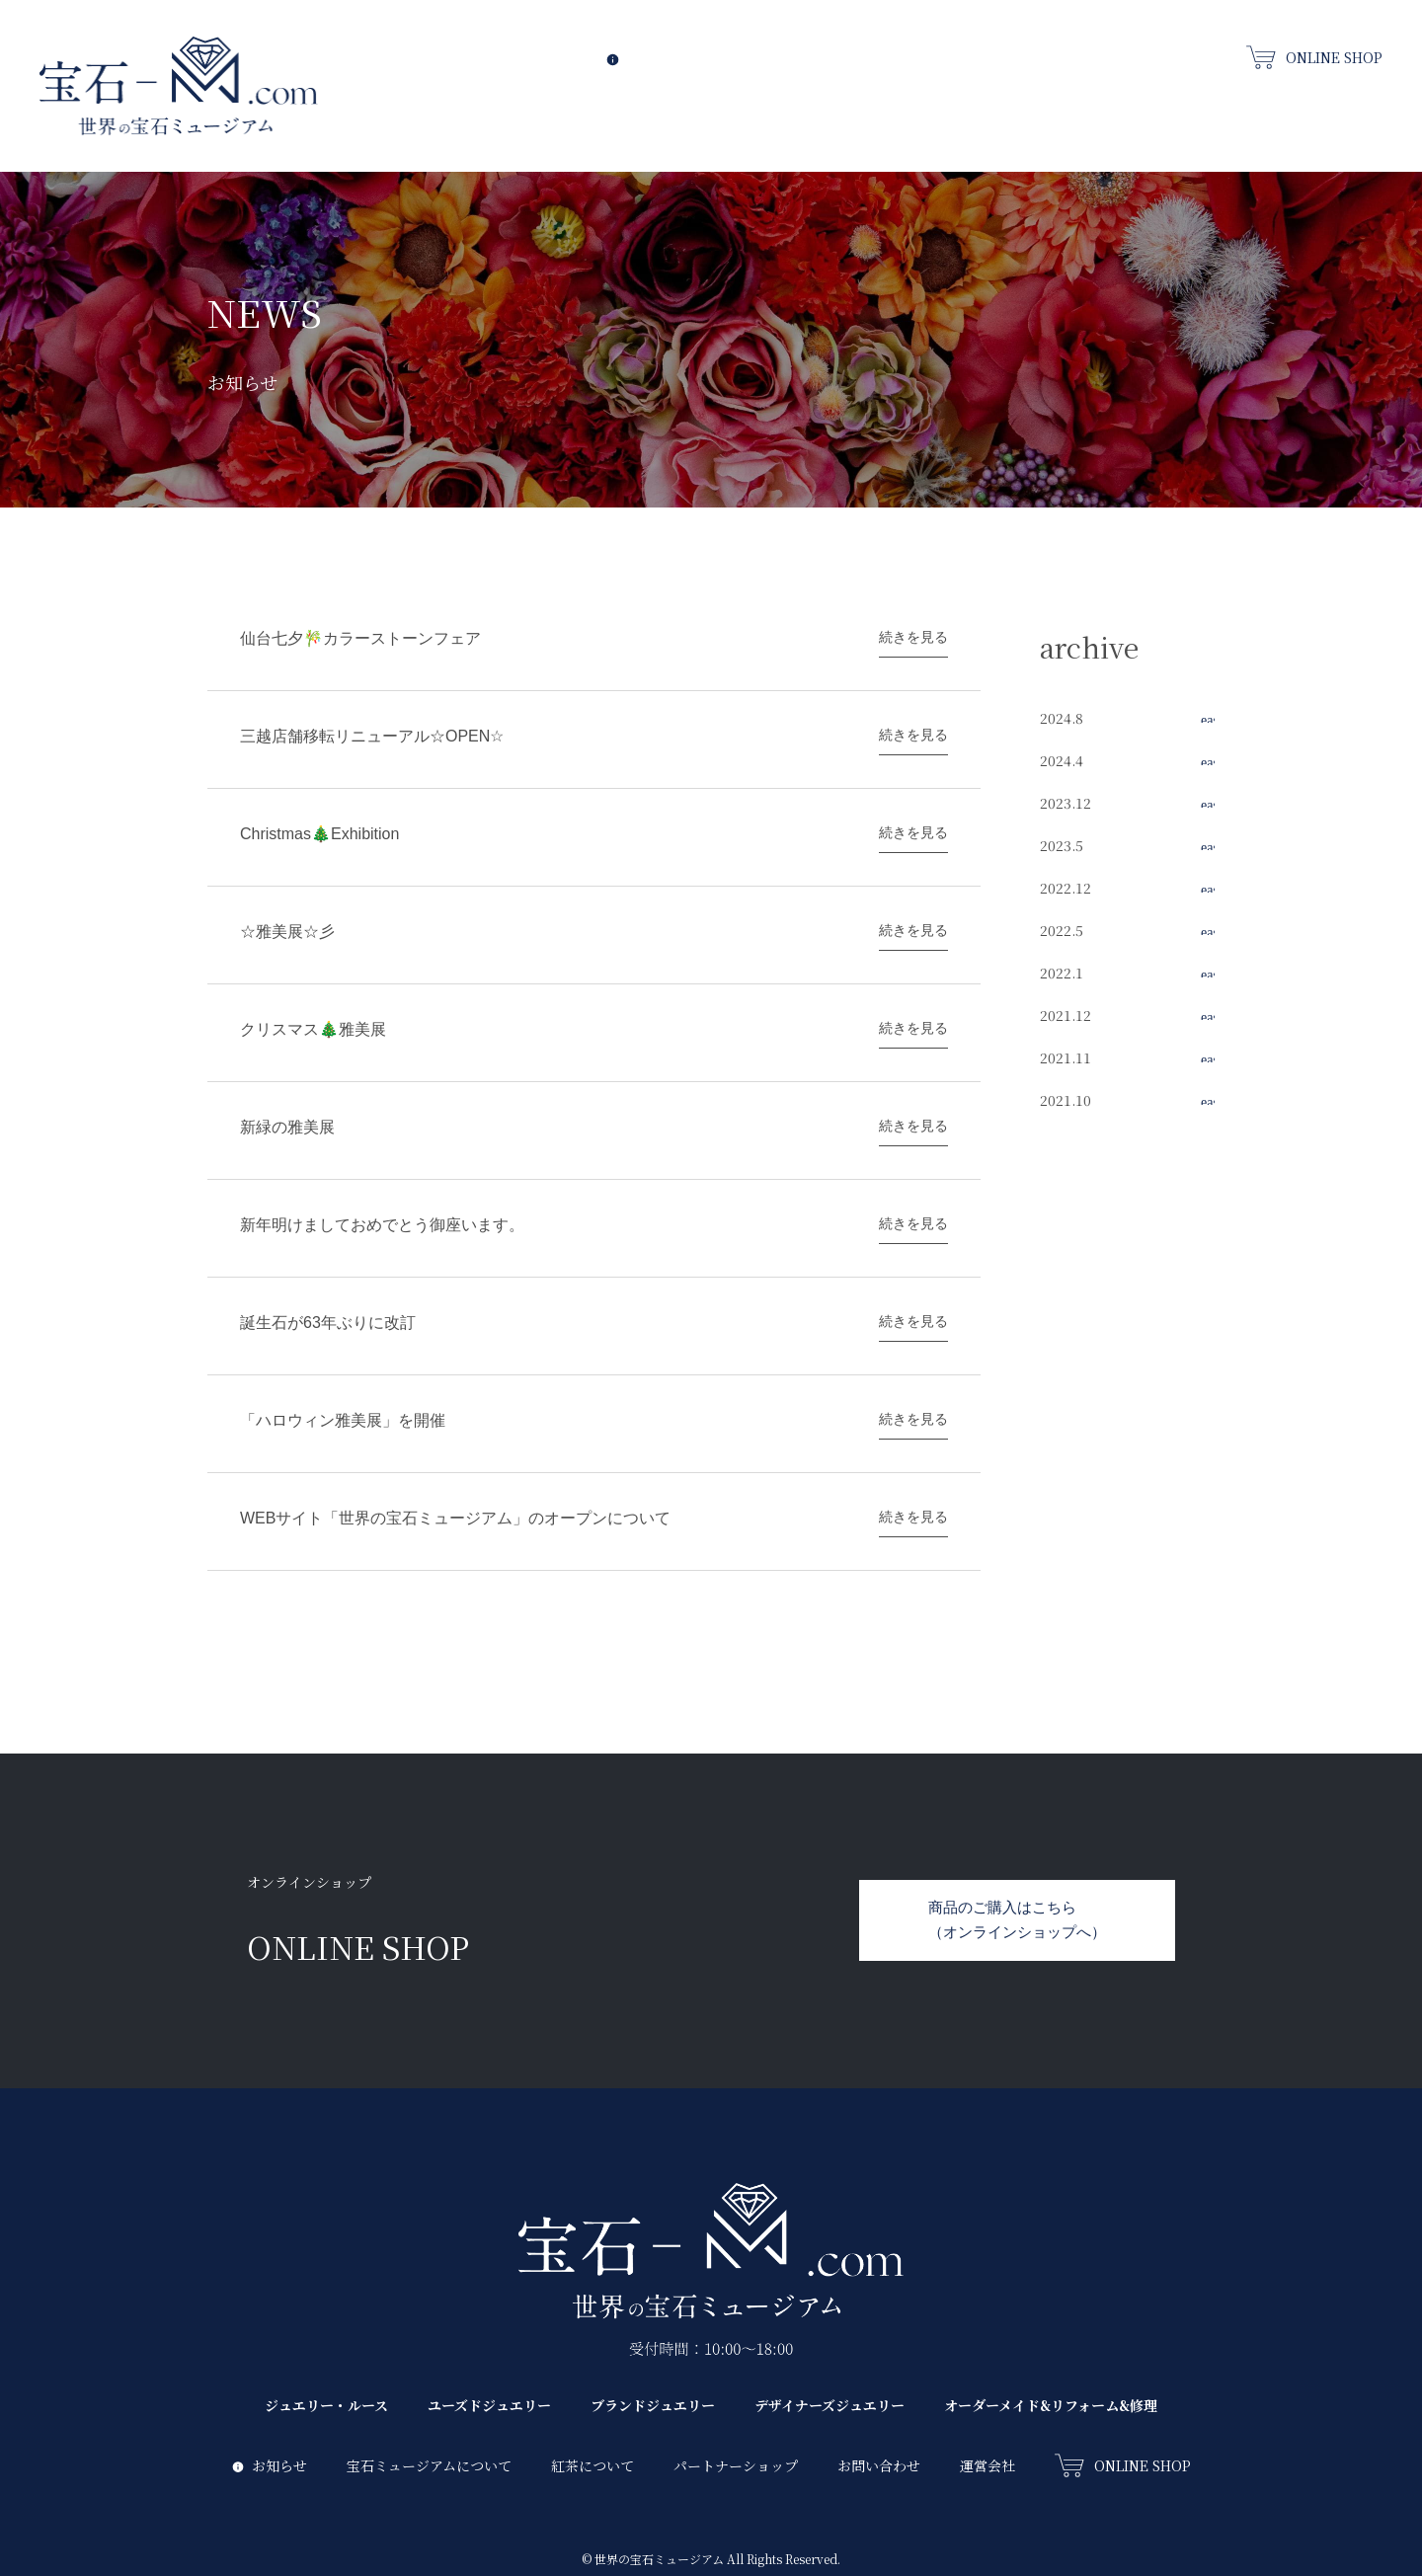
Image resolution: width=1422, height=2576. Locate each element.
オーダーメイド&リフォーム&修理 (1329, 108)
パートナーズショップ (1056, 55)
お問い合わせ (1186, 55)
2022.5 (1061, 930)
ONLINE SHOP (1314, 56)
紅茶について (927, 55)
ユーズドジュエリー (951, 108)
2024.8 (1061, 718)
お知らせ (644, 55)
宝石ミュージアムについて (783, 55)
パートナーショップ (735, 2409)
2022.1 (1061, 972)
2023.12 (1065, 803)
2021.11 (1065, 1057)
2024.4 (1061, 760)
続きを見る (913, 637)
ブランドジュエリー (1067, 108)
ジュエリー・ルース (828, 108)
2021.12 (1065, 1015)
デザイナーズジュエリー (1188, 108)
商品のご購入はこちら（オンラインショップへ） (1017, 1863)
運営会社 (987, 2409)
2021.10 (1065, 1100)
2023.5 (1061, 845)
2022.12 (1065, 888)
